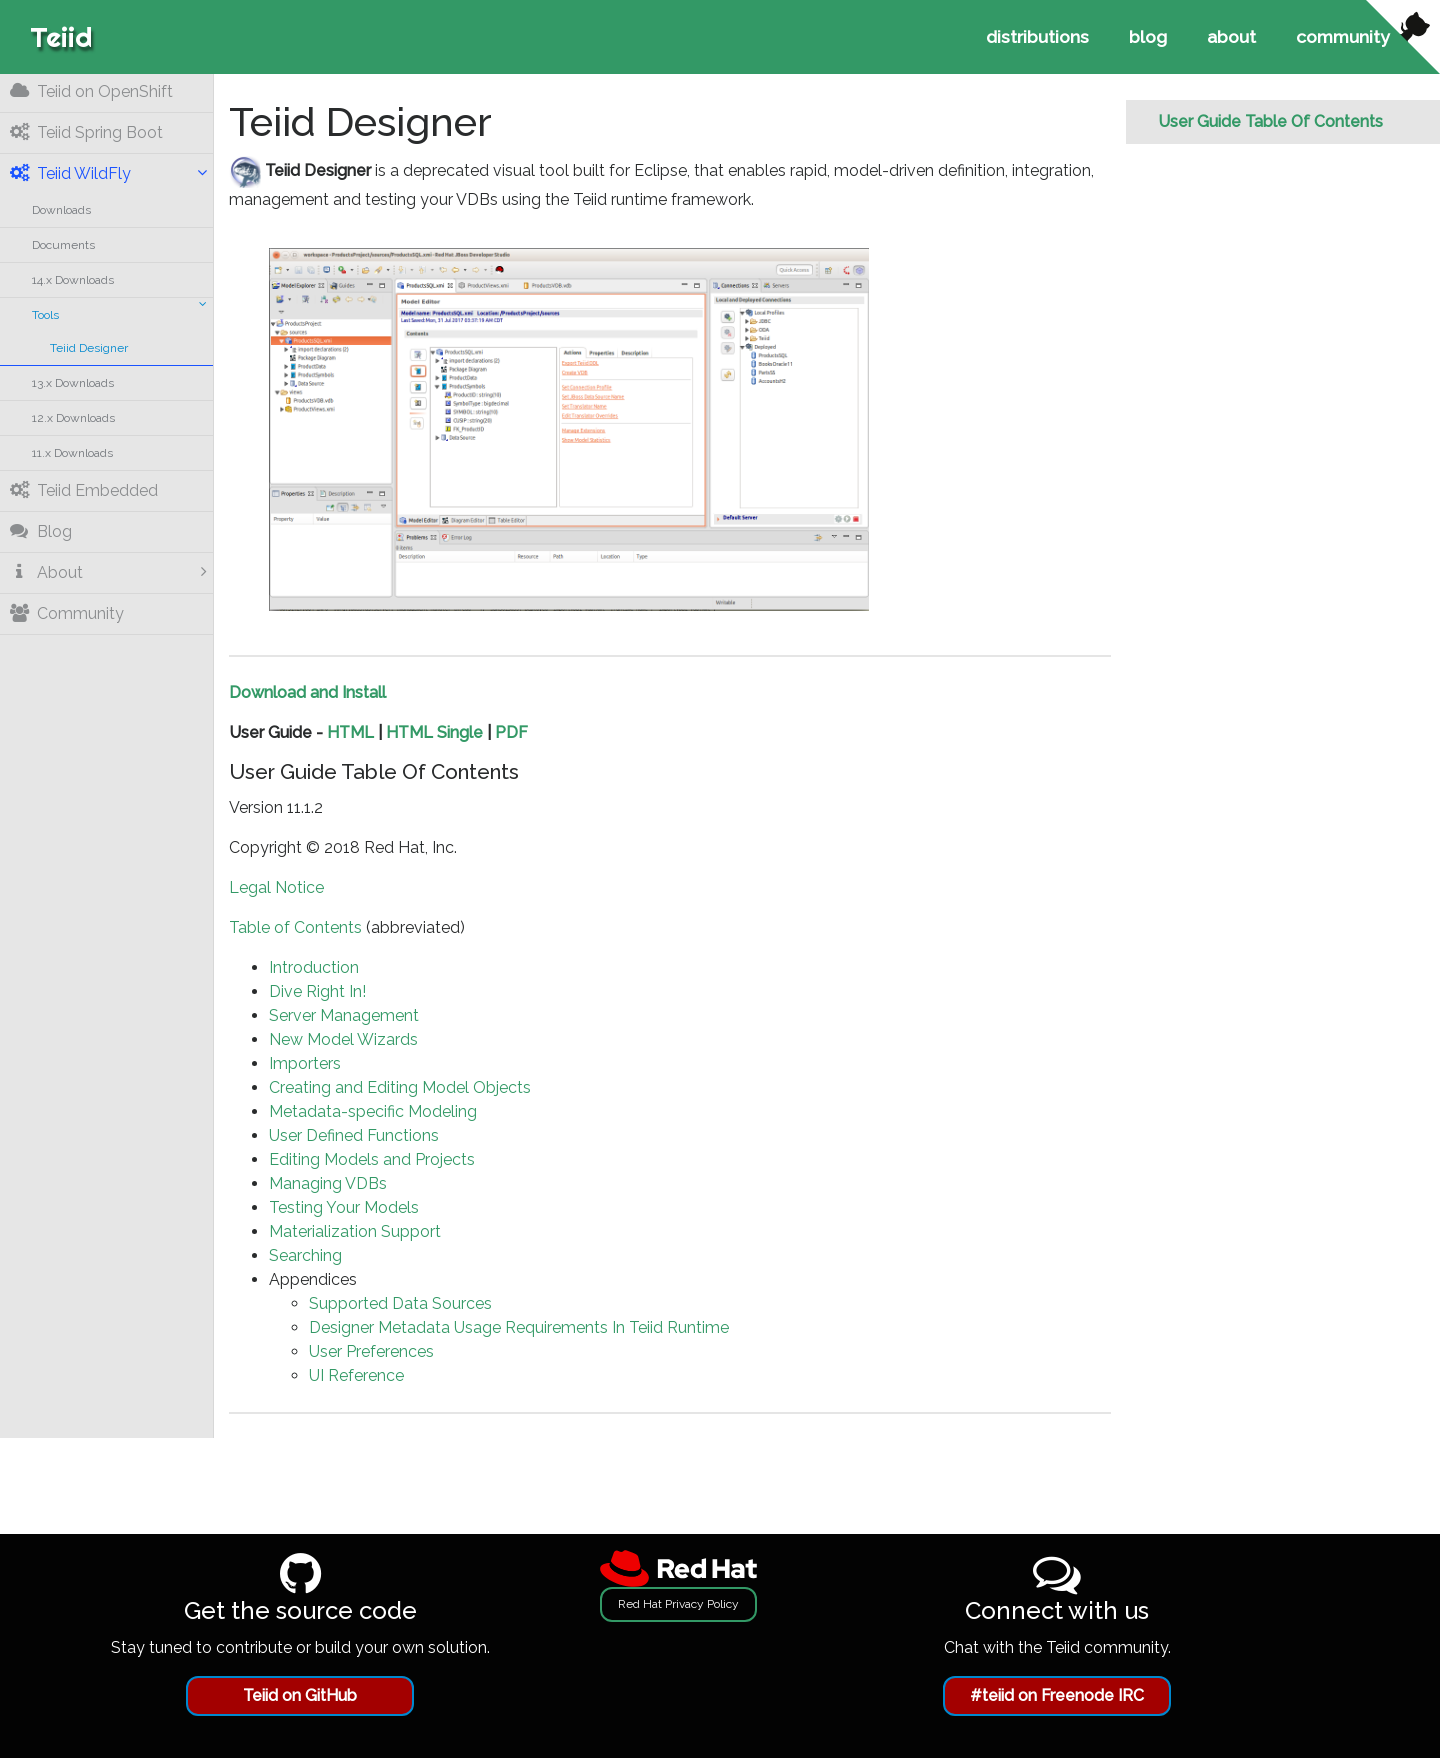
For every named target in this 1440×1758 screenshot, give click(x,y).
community (1343, 36)
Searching (305, 1255)
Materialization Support (355, 1231)
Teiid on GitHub (300, 1695)
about (1231, 36)
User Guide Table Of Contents (1270, 121)
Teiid (61, 36)
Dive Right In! (317, 991)
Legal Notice (276, 887)
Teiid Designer (89, 348)
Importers (305, 1063)
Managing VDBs (328, 1183)
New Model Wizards (343, 1039)
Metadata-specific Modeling (373, 1111)
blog (1148, 36)
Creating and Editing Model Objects (400, 1087)
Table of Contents (295, 927)
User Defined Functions (354, 1135)
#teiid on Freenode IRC (1057, 1695)
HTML (350, 732)
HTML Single (434, 732)
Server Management (344, 1015)
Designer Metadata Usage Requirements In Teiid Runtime (519, 1327)
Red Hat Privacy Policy (678, 1604)
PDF (511, 732)
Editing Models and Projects (372, 1159)
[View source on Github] (1403, 37)
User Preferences (371, 1351)
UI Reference (356, 1375)
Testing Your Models (344, 1207)
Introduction (314, 967)
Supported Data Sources (400, 1303)
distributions (1037, 36)
